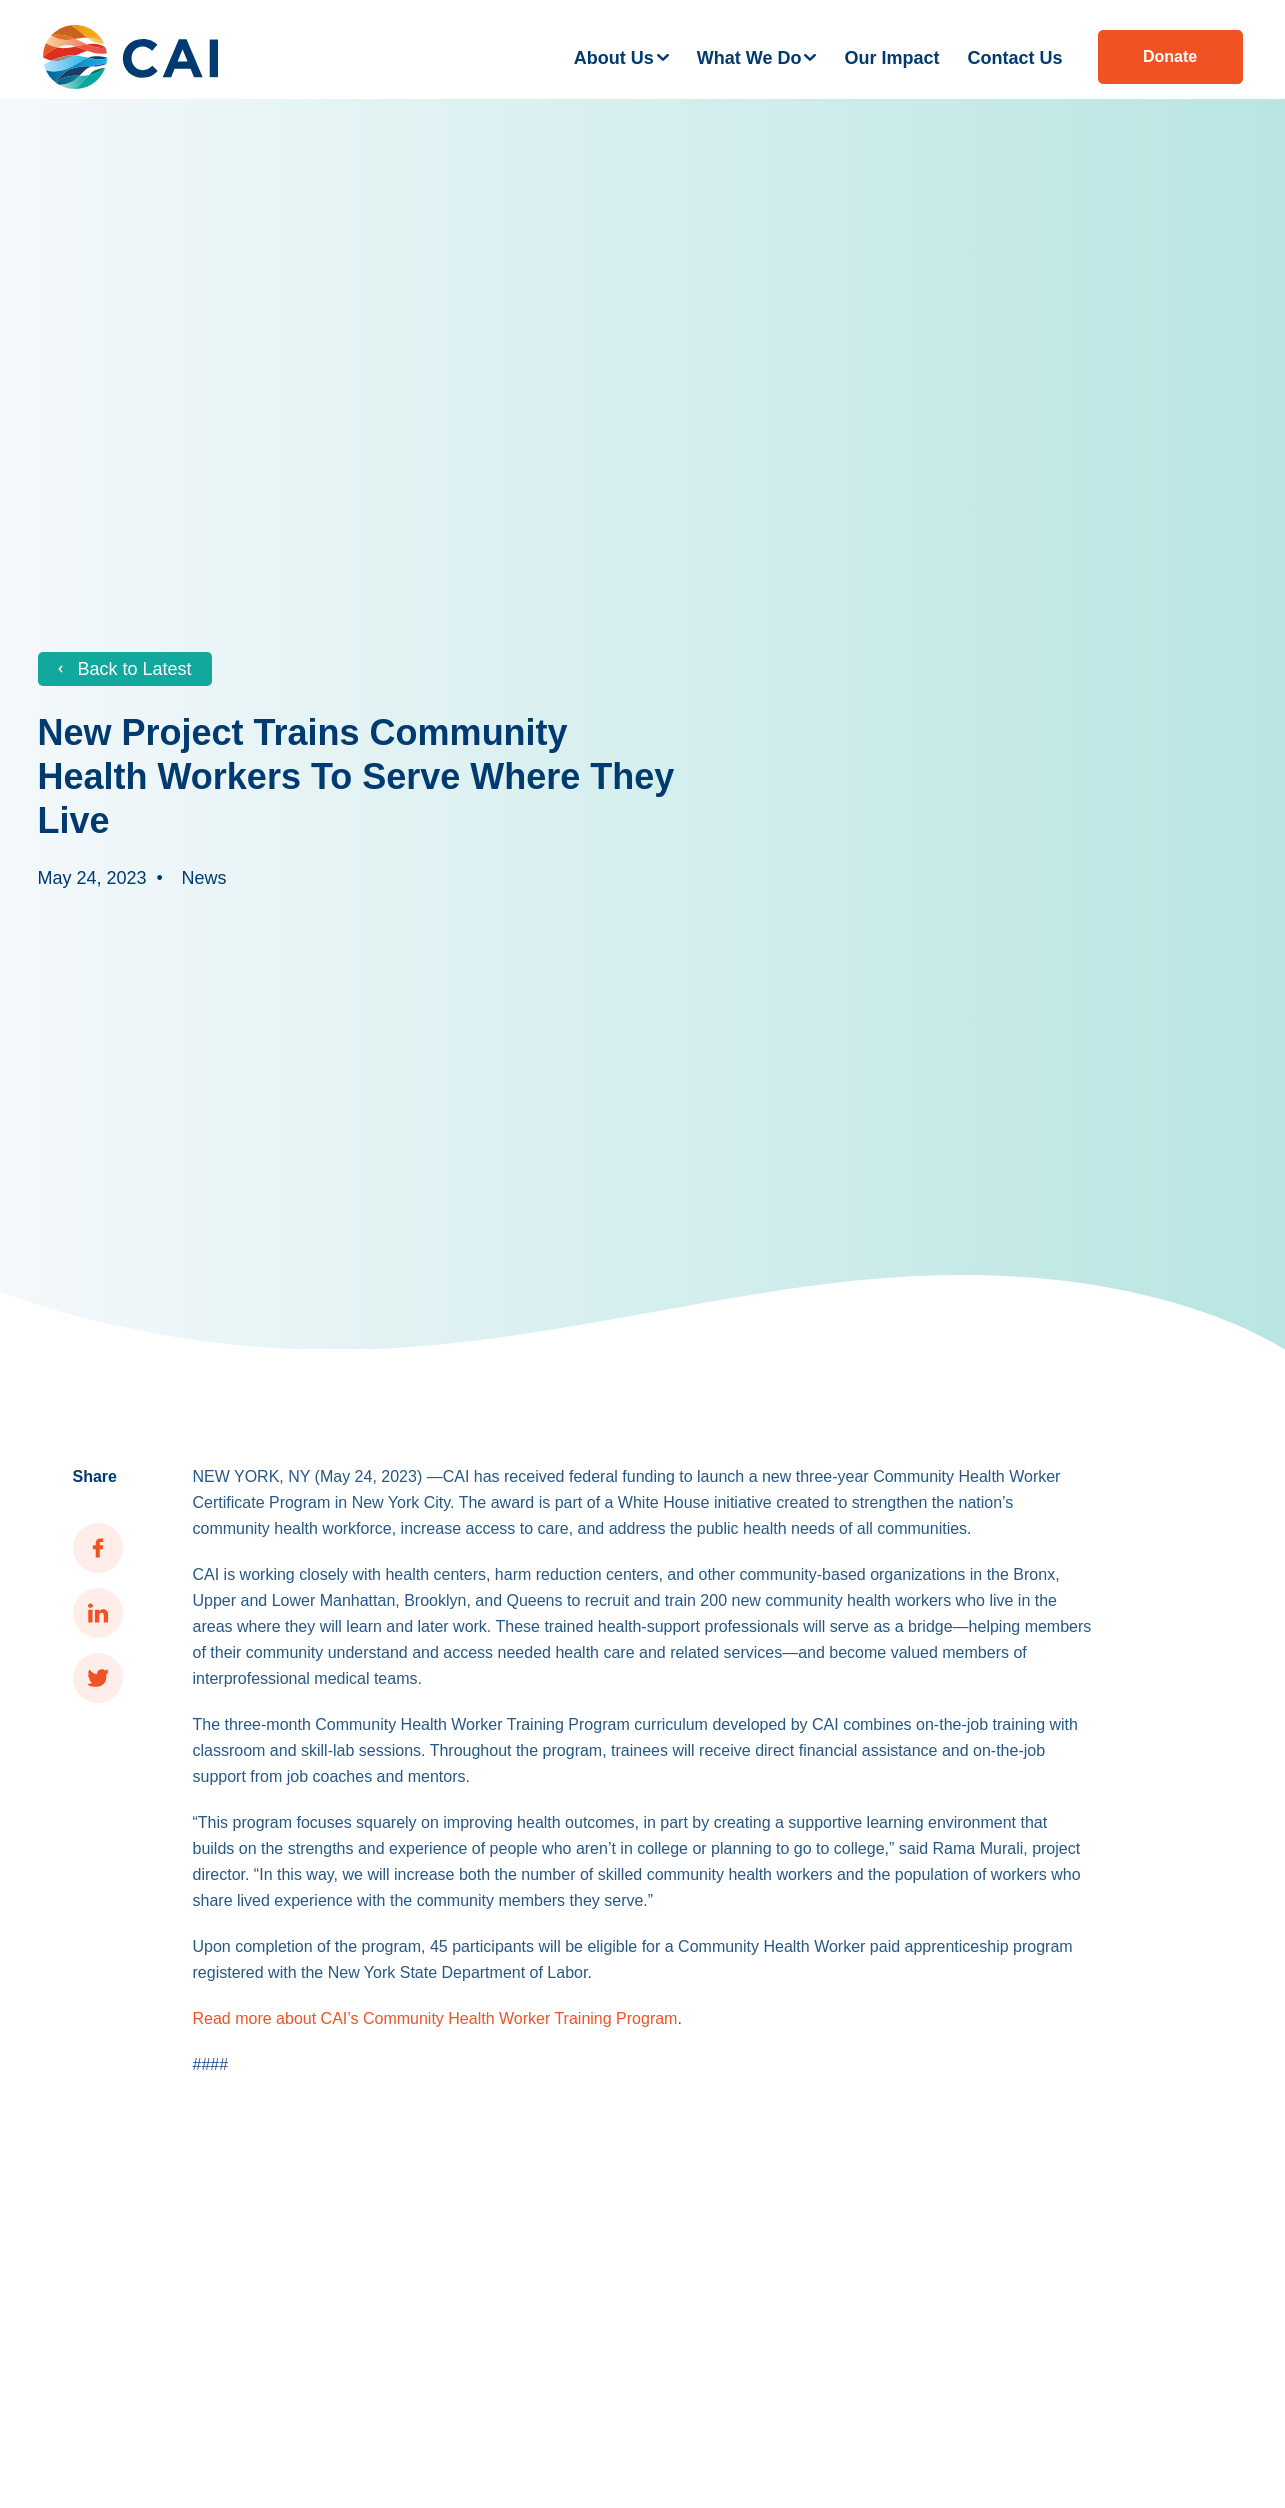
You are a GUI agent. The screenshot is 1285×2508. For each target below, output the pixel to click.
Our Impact (891, 58)
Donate (1170, 56)
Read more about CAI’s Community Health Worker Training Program (435, 2018)
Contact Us (1014, 58)
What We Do (749, 58)
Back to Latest (135, 669)
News (204, 878)
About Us (614, 58)
